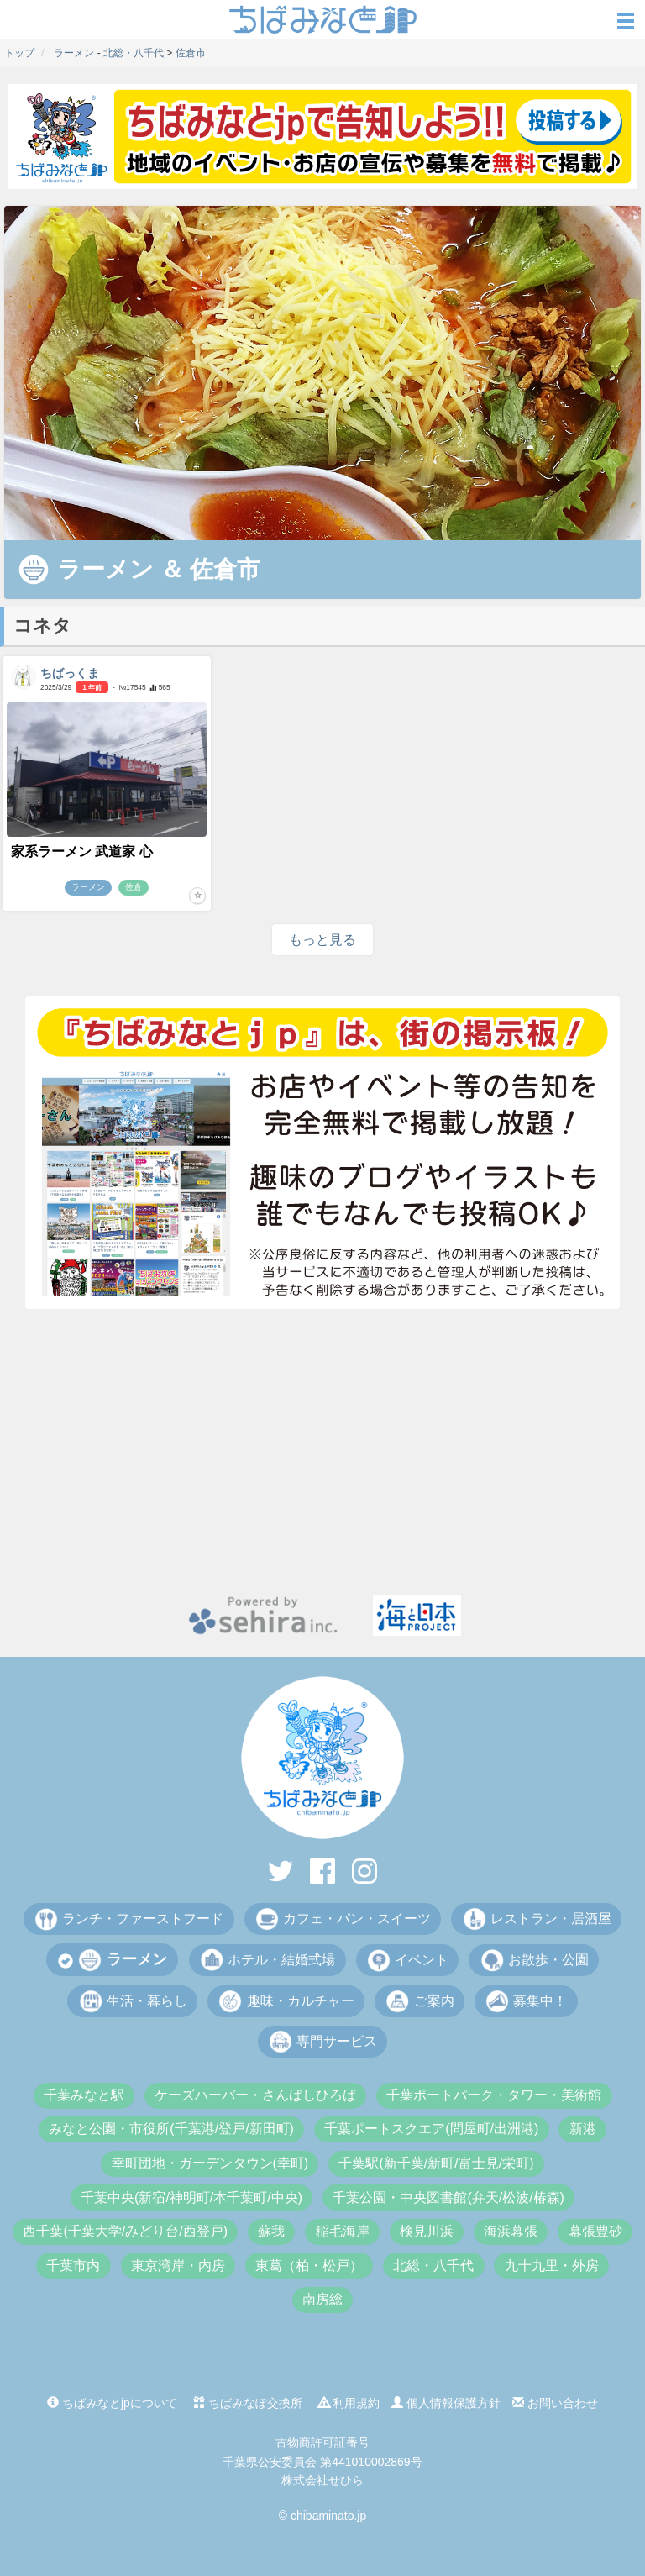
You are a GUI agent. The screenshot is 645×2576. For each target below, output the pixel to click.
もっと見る (322, 940)
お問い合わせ (555, 2403)
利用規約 (349, 2403)
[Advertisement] (322, 1451)
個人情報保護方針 (446, 2403)
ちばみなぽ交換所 (247, 2403)
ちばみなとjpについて (112, 2403)
